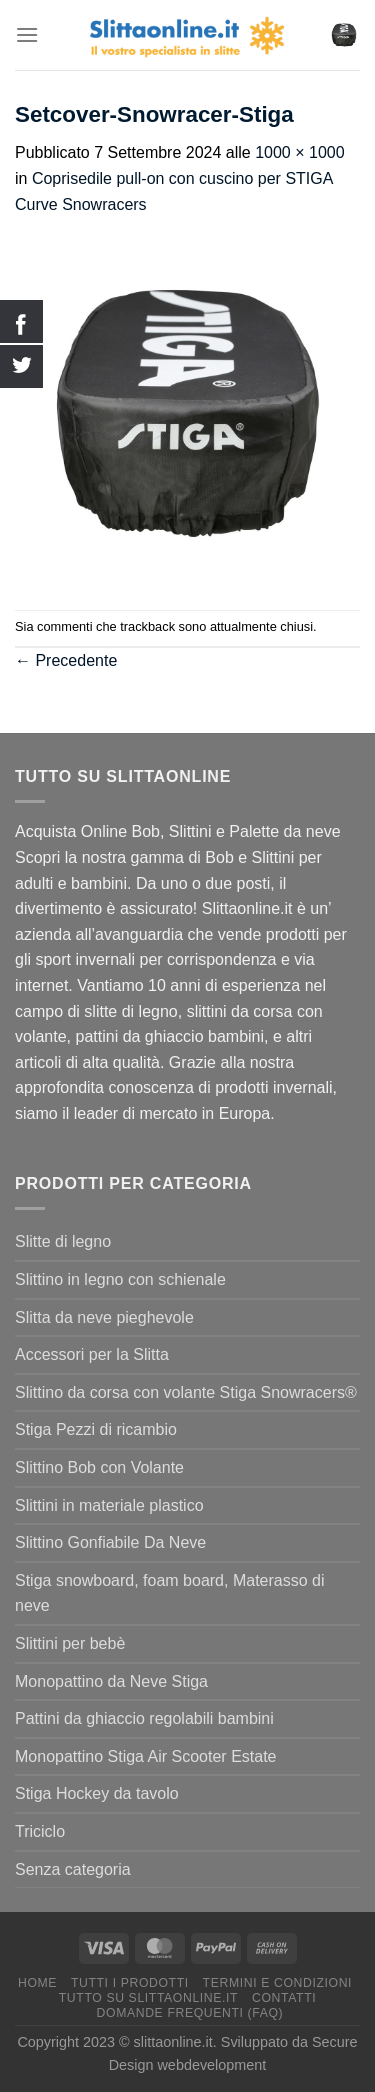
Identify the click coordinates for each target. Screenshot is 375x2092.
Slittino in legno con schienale (120, 1279)
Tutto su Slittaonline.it (148, 1998)
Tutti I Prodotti (130, 1983)
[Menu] (27, 34)
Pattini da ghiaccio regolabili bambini (144, 1718)
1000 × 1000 (299, 152)
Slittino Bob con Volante (99, 1467)
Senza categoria (73, 1869)
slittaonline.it (173, 2042)
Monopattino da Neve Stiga (111, 1681)
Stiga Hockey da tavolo (97, 1793)
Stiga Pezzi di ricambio (96, 1429)
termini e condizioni (278, 1983)
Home (37, 1983)
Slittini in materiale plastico (109, 1505)
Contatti (284, 1998)
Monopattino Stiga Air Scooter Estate (145, 1756)
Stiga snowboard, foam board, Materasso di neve (170, 1593)
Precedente (66, 660)
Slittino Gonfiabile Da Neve (110, 1542)
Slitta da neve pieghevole (104, 1317)
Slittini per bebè (70, 1643)
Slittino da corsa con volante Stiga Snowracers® (186, 1392)
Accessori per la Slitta (92, 1354)
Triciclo (40, 1831)
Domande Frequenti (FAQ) (190, 2013)
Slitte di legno (63, 1241)
